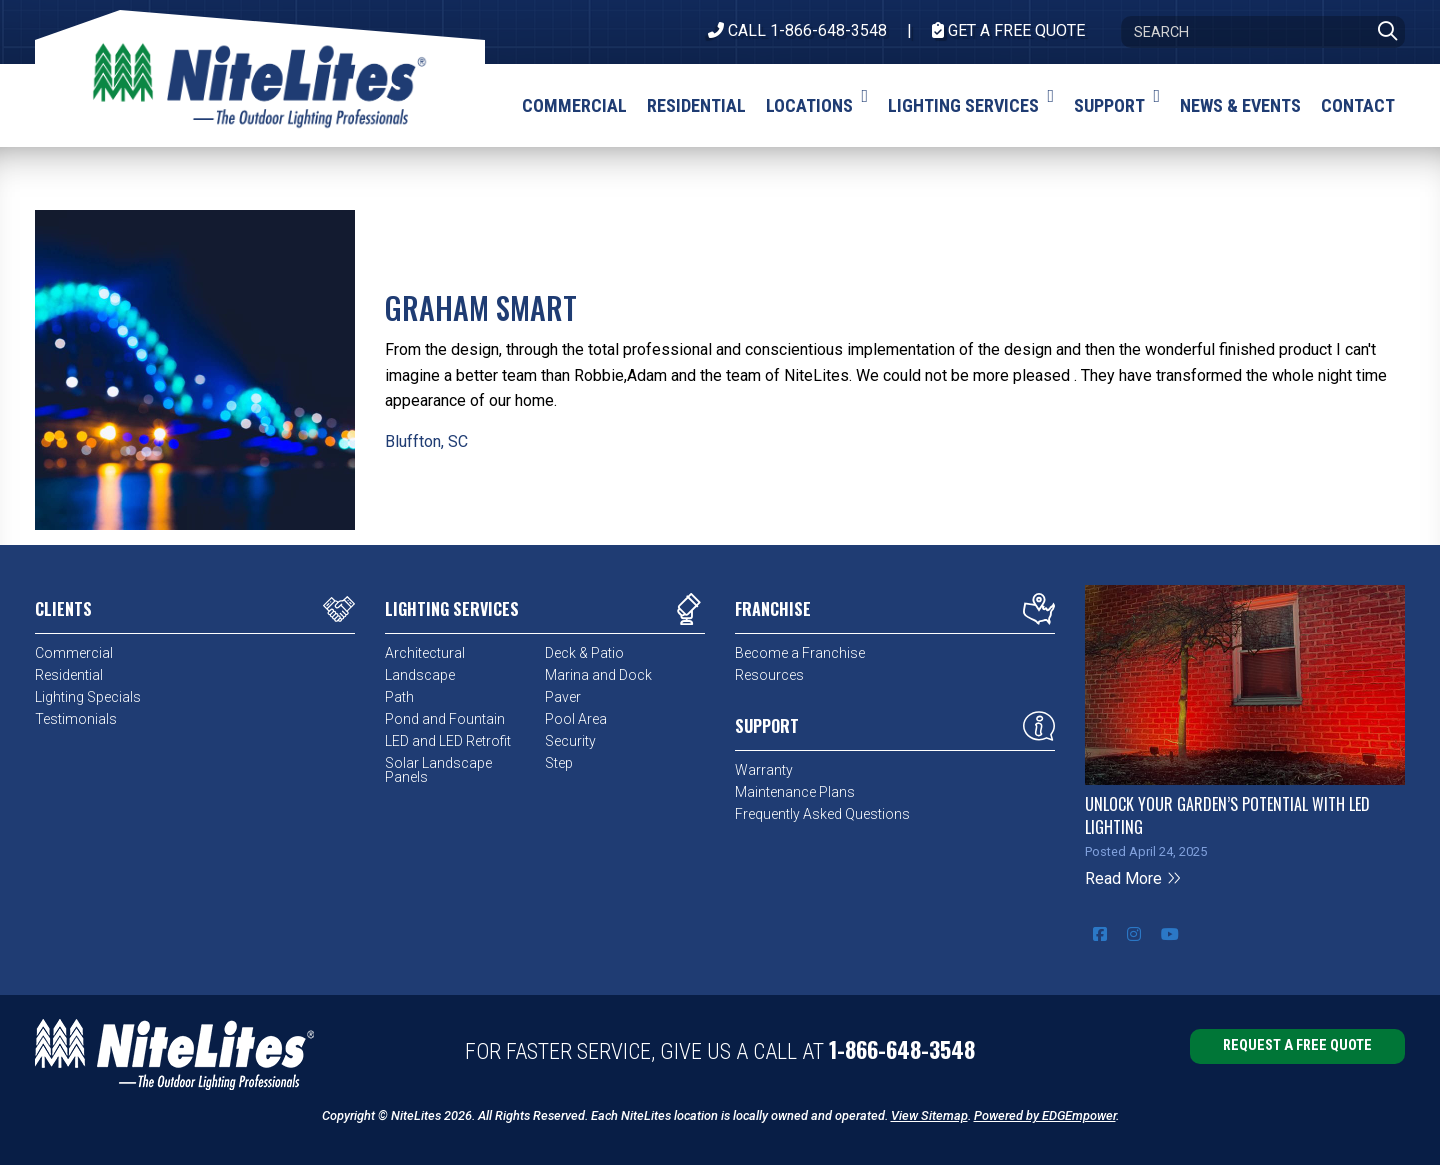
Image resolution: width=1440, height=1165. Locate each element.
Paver (563, 697)
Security (570, 741)
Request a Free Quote (1297, 1045)
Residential (69, 675)
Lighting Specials (88, 697)
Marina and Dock (598, 675)
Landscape (420, 675)
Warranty (764, 770)
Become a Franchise (800, 653)
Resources (769, 675)
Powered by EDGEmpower (1045, 1115)
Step (559, 763)
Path (399, 697)
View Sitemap (929, 1115)
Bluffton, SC (426, 441)
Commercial (74, 653)
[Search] (1263, 32)
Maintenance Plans (795, 792)
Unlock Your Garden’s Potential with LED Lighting (1227, 815)
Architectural (425, 653)
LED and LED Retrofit (448, 741)
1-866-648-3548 (902, 1049)
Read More (1133, 878)
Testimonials (76, 719)
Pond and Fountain (445, 719)
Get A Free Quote (1008, 30)
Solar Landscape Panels (438, 770)
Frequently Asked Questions (822, 814)
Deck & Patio (584, 653)
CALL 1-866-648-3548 (797, 30)
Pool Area (576, 719)
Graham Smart (481, 307)
